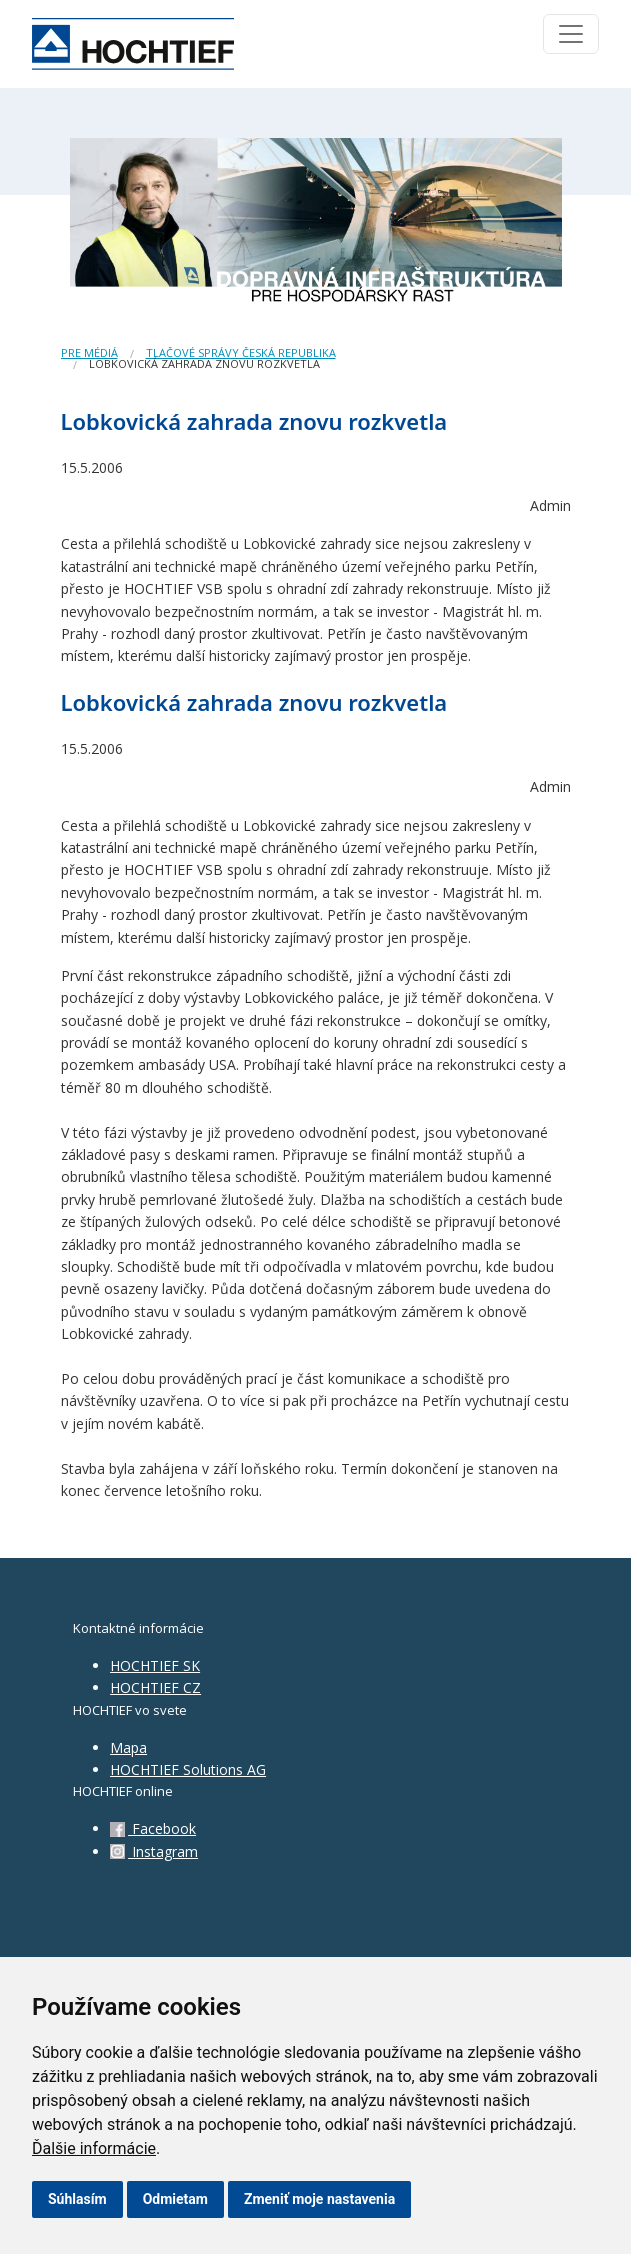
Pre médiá (89, 352)
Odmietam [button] (175, 2199)
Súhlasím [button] (77, 2199)
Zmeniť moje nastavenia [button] (319, 2199)
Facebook (153, 1828)
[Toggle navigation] (571, 34)
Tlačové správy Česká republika (241, 352)
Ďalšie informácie (94, 2148)
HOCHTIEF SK (155, 1665)
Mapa (128, 1747)
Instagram (154, 1851)
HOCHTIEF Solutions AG (188, 1769)
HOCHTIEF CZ (155, 1687)
